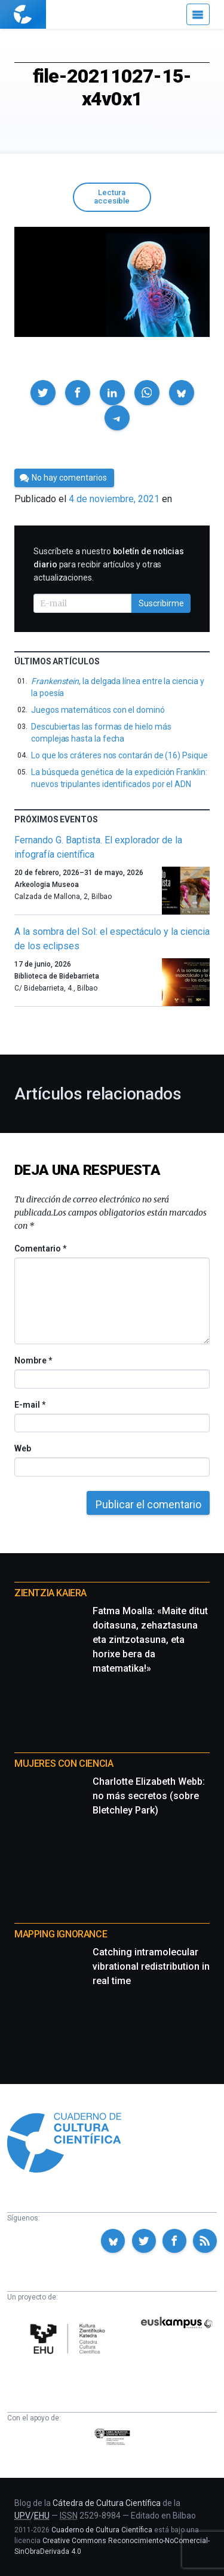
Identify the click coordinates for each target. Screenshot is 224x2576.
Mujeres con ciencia (63, 1763)
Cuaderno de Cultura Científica (101, 2530)
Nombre (32, 1360)
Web (22, 1448)
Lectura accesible (112, 197)
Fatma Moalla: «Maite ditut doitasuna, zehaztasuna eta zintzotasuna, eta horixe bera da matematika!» (150, 1639)
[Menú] (198, 14)
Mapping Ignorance (60, 1934)
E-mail (29, 1404)
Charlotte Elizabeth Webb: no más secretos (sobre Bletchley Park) (149, 1796)
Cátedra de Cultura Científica (107, 2503)
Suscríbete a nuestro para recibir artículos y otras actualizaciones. (108, 564)
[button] (43, 392)
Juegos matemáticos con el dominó (98, 710)
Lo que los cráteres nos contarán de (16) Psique (119, 755)
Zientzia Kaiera (50, 1593)
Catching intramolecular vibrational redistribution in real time (151, 1966)
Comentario (40, 1248)
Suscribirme (161, 603)
